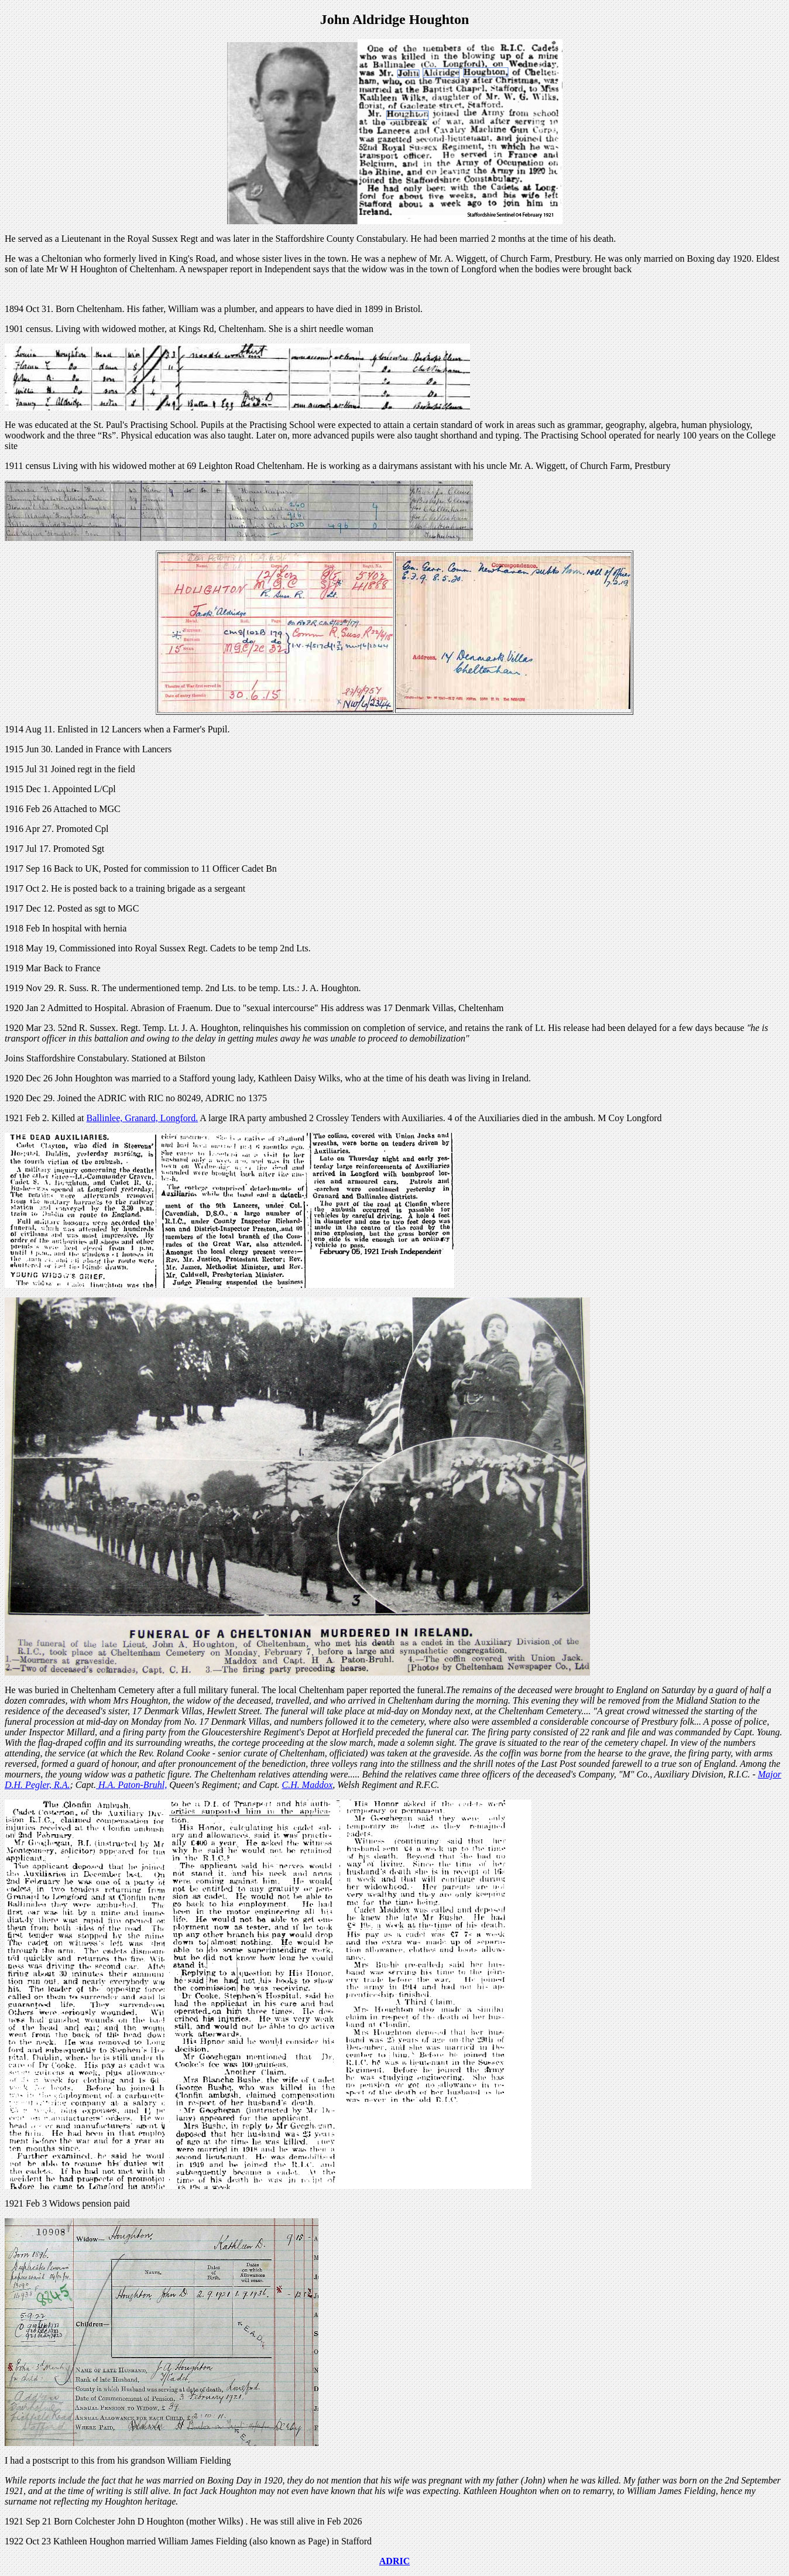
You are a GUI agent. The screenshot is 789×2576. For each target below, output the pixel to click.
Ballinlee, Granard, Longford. (142, 1118)
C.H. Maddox (307, 1785)
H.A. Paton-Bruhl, (131, 1785)
